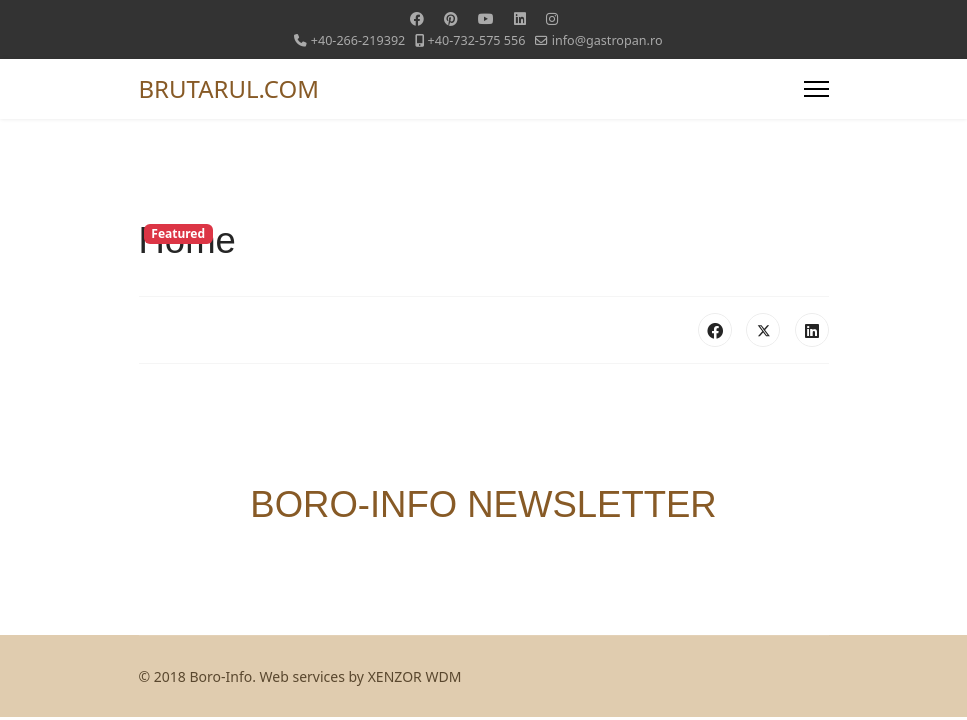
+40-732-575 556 (477, 40)
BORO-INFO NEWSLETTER (483, 504)
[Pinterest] (451, 18)
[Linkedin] (520, 18)
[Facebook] (417, 18)
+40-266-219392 (358, 40)
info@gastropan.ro (607, 40)
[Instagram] (552, 18)
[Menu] (816, 89)
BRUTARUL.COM (229, 89)
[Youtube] (486, 18)
